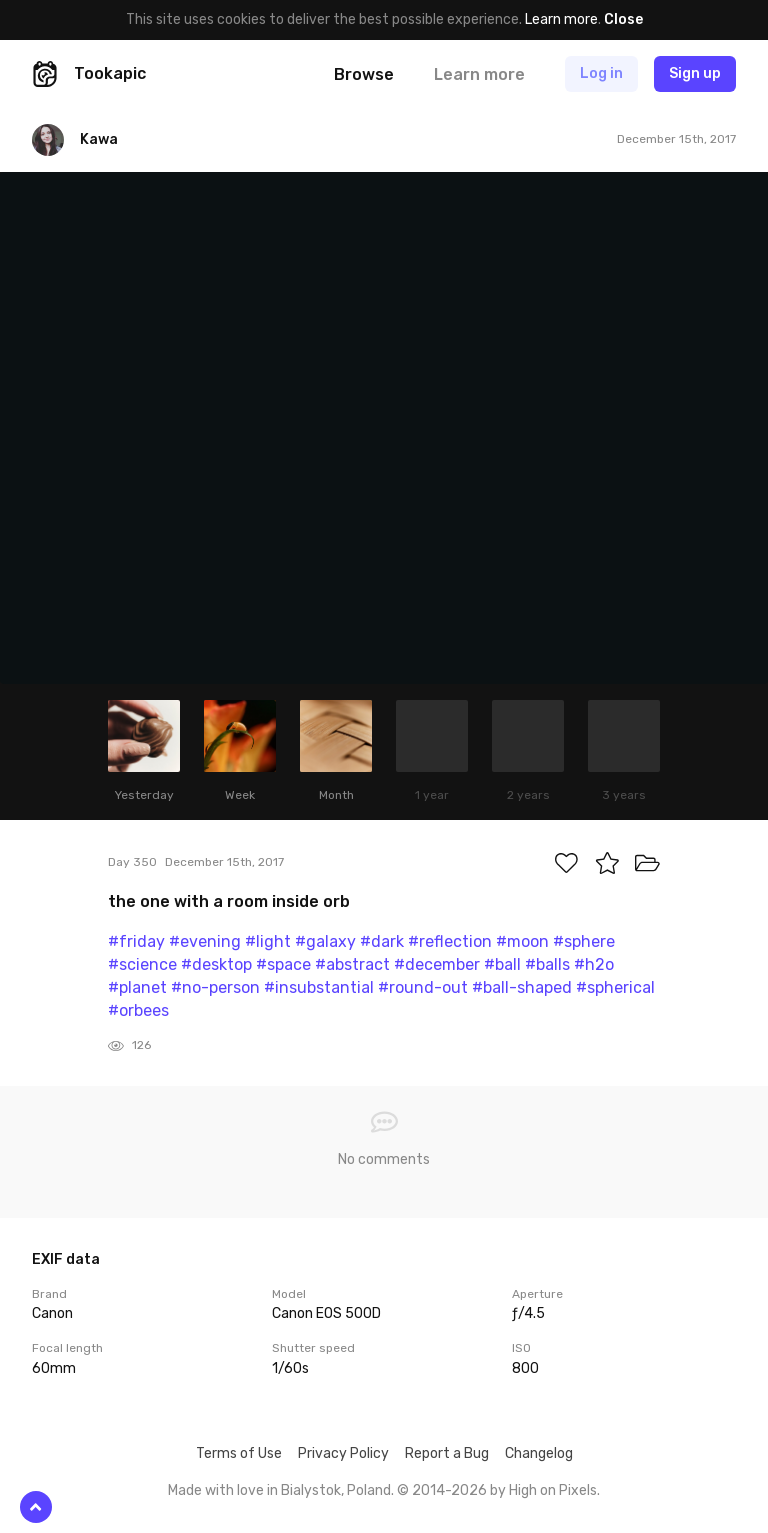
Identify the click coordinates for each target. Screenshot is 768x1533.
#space (283, 964)
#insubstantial (319, 987)
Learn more (561, 19)
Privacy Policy (343, 1453)
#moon (522, 941)
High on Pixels (553, 1490)
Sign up (695, 73)
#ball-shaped (522, 987)
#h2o (594, 964)
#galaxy (325, 941)
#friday (136, 941)
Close (623, 19)
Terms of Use (239, 1453)
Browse (364, 74)
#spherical (615, 987)
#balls (547, 964)
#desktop (216, 964)
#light (268, 941)
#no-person (215, 987)
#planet (137, 987)
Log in (601, 73)
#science (142, 964)
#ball (502, 964)
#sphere (584, 941)
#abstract (352, 964)
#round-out (423, 987)
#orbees (138, 1010)
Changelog (539, 1453)
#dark (382, 941)
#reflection (450, 941)
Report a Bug (447, 1453)
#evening (205, 941)
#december (437, 964)
